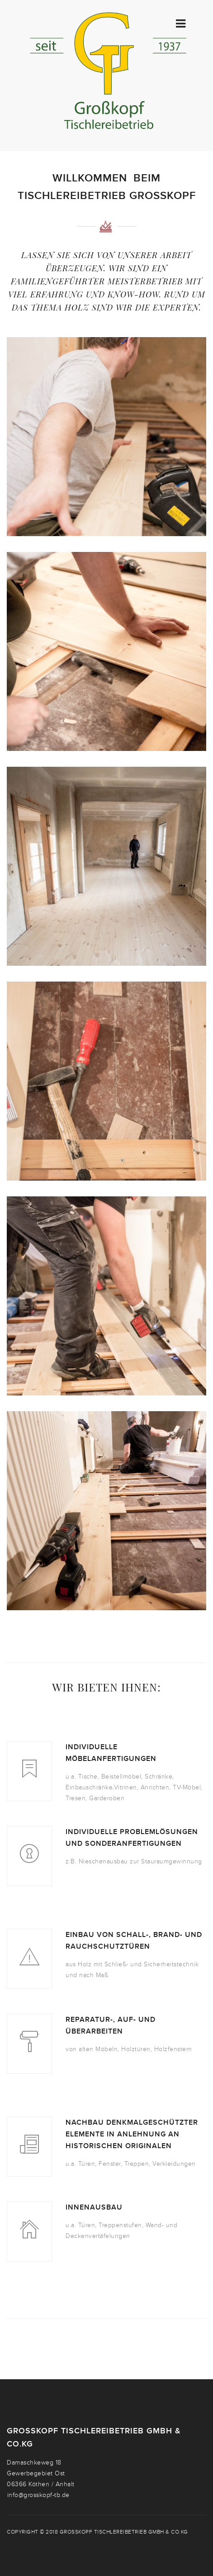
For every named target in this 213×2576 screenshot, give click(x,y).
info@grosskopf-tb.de (38, 2495)
